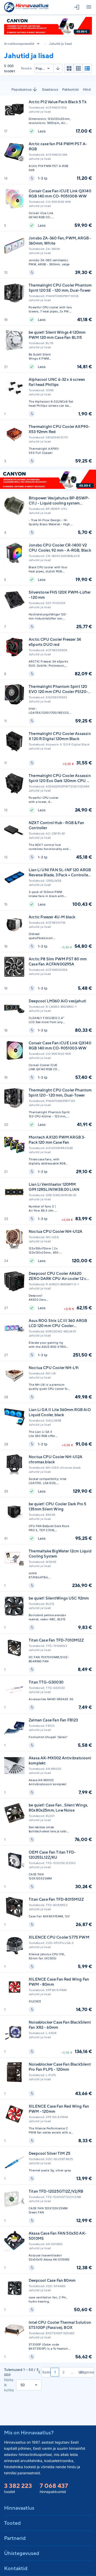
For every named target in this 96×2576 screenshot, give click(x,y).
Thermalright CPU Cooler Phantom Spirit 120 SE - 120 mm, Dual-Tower (60, 287)
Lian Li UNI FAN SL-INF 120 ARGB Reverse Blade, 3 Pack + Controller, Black (60, 873)
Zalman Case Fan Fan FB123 (53, 1720)
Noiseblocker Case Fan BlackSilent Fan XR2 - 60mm (60, 2025)
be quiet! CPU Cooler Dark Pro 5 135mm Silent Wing (58, 1506)
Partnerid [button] (15, 2538)
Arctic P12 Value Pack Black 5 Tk (58, 102)
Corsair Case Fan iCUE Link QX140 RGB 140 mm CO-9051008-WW (60, 193)
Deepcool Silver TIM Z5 (49, 2153)
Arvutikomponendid (19, 44)
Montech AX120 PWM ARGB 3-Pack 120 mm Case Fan (57, 1139)
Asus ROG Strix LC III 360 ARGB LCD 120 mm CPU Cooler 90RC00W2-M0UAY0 (58, 1323)
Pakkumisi (70, 89)
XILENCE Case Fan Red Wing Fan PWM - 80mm (59, 1981)
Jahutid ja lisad (60, 44)
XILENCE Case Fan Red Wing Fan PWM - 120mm (59, 2109)
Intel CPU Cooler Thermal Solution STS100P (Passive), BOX (60, 2325)
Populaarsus (25, 89)
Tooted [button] (12, 2523)
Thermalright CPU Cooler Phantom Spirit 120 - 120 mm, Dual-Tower (60, 1092)
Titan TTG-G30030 (46, 1682)
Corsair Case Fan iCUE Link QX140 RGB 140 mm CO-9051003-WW (60, 1045)
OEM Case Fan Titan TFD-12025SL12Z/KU (52, 1854)
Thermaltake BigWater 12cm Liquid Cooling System (60, 1553)
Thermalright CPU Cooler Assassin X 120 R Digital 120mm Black (60, 736)
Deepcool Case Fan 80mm (52, 2280)
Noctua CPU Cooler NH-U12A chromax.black (56, 1459)
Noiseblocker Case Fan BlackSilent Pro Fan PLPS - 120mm (60, 2067)
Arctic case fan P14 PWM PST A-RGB (58, 146)
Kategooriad (87, 7)
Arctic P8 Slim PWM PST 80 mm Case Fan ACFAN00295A (58, 961)
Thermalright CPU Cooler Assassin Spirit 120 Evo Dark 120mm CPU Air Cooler (60, 778)
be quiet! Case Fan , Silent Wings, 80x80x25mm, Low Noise (58, 1807)
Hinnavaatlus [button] (19, 2508)
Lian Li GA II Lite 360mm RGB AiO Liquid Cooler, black (60, 1412)
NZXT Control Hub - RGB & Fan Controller (56, 825)
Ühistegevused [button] (21, 2553)
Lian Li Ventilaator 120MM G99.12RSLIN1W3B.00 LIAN (54, 1187)
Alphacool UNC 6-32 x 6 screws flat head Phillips (57, 382)
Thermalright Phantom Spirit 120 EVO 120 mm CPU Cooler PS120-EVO (58, 689)
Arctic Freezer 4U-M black (52, 917)
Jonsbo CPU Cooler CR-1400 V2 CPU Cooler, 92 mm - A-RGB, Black (60, 547)
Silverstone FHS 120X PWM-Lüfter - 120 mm (60, 595)
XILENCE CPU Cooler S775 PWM (59, 1937)
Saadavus (50, 89)
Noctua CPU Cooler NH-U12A (56, 1231)
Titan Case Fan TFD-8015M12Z (56, 1899)
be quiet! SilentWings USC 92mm (59, 1598)
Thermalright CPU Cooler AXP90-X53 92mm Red (59, 429)
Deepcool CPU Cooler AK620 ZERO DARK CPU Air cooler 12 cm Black (59, 1276)
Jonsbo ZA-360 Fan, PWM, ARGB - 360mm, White (60, 240)
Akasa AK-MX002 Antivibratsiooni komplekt (60, 1760)
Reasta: (26, 68)
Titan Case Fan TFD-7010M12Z (56, 1640)
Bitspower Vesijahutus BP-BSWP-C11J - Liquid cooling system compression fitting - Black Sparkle (60, 501)
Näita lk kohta (9, 2385)
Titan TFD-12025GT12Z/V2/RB (56, 2191)
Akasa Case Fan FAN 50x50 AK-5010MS (57, 2236)
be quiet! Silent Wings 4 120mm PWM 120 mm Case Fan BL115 (57, 335)
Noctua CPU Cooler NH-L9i (54, 1367)
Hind (87, 89)
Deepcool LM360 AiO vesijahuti (57, 1001)
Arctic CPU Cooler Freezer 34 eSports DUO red (55, 642)
